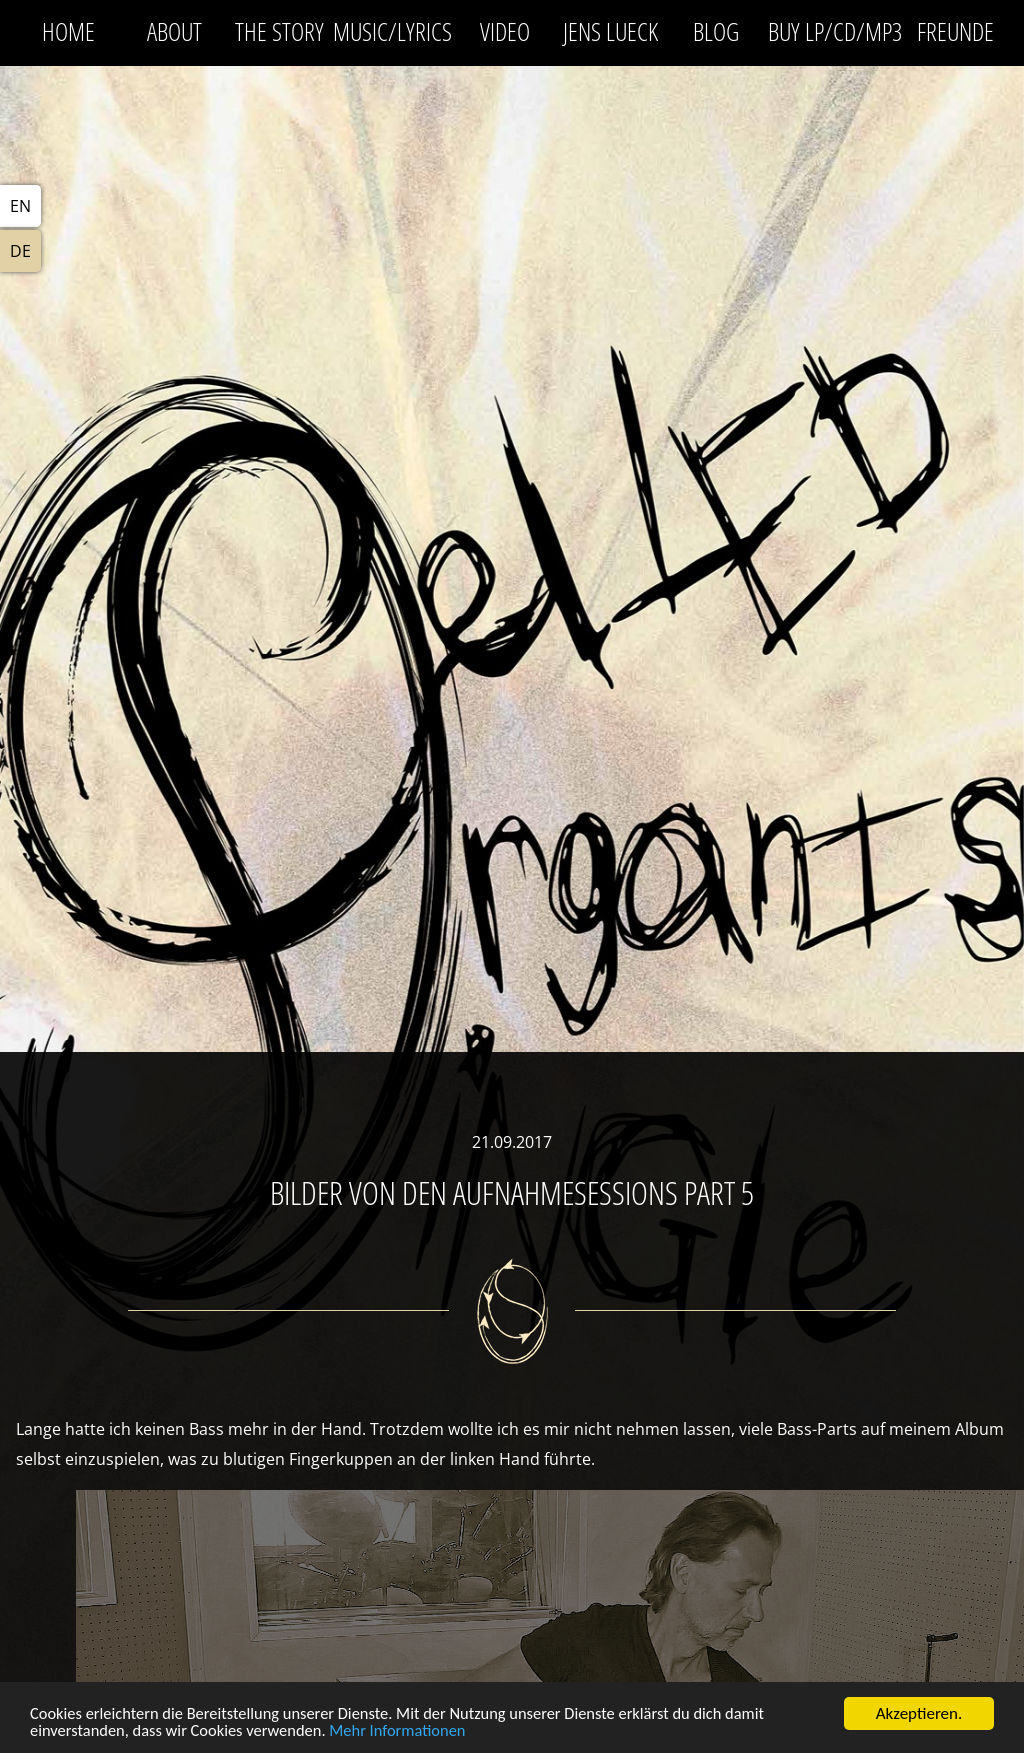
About (174, 31)
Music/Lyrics (392, 31)
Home (68, 31)
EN (20, 206)
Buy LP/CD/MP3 (835, 31)
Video (505, 31)
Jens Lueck (610, 31)
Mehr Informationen (410, 1734)
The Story (279, 31)
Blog (716, 31)
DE (20, 251)
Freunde (955, 31)
